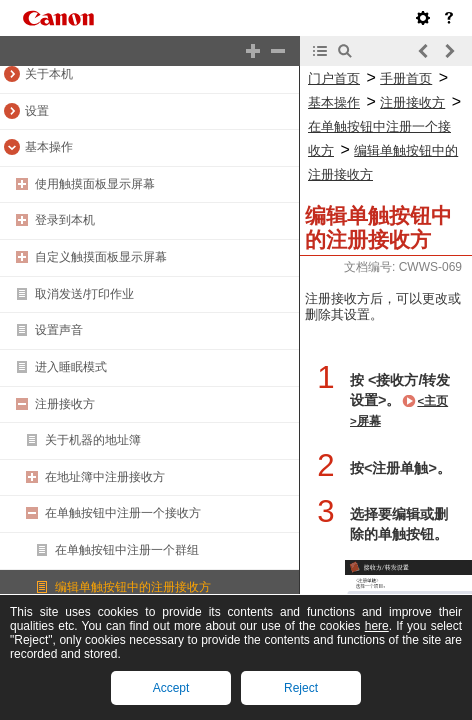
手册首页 (406, 78)
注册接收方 (65, 404)
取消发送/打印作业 (84, 294)
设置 (37, 111)
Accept (171, 688)
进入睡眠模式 (71, 367)
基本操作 (49, 147)
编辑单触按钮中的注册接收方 (133, 587)
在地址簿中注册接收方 (105, 477)
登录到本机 (65, 220)
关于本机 (49, 74)
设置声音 (59, 330)
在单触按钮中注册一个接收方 (123, 513)
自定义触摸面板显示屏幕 (101, 257)
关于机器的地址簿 (93, 440)
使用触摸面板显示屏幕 (95, 184)
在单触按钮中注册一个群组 (127, 550)
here (377, 626)
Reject (301, 688)
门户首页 (334, 78)
